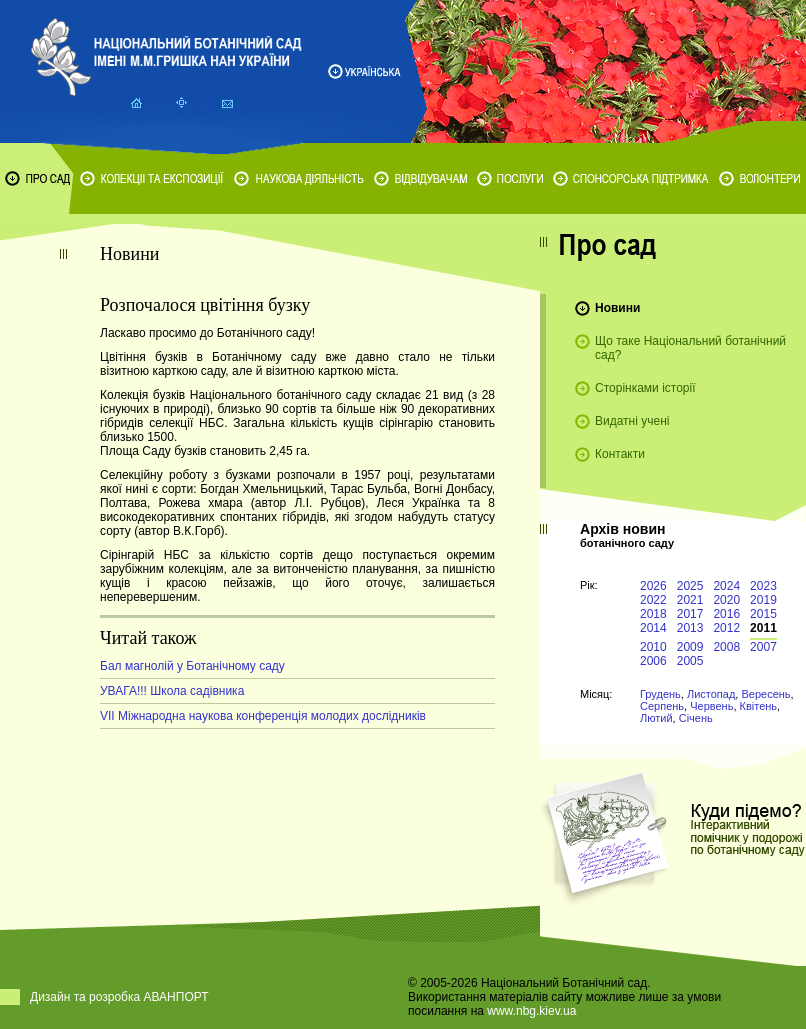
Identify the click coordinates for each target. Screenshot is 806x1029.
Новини (617, 308)
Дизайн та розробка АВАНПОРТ (119, 997)
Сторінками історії (645, 388)
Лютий (656, 718)
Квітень (759, 706)
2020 (726, 600)
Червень (711, 706)
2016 (726, 614)
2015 (763, 614)
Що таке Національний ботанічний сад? (690, 348)
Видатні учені (632, 421)
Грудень (660, 694)
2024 (726, 586)
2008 (726, 647)
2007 (763, 647)
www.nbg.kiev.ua (531, 1011)
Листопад (711, 694)
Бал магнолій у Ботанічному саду (192, 666)
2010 (653, 647)
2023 (763, 586)
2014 (653, 628)
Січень (696, 718)
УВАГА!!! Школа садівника (172, 691)
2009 (690, 647)
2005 (690, 661)
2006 (653, 661)
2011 (763, 628)
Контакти (620, 454)
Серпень (662, 706)
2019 (763, 600)
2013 (690, 628)
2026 (653, 586)
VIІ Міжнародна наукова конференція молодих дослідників (263, 716)
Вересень (765, 694)
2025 (690, 586)
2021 (690, 600)
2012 (726, 628)
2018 (653, 614)
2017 (690, 614)
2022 (653, 600)
